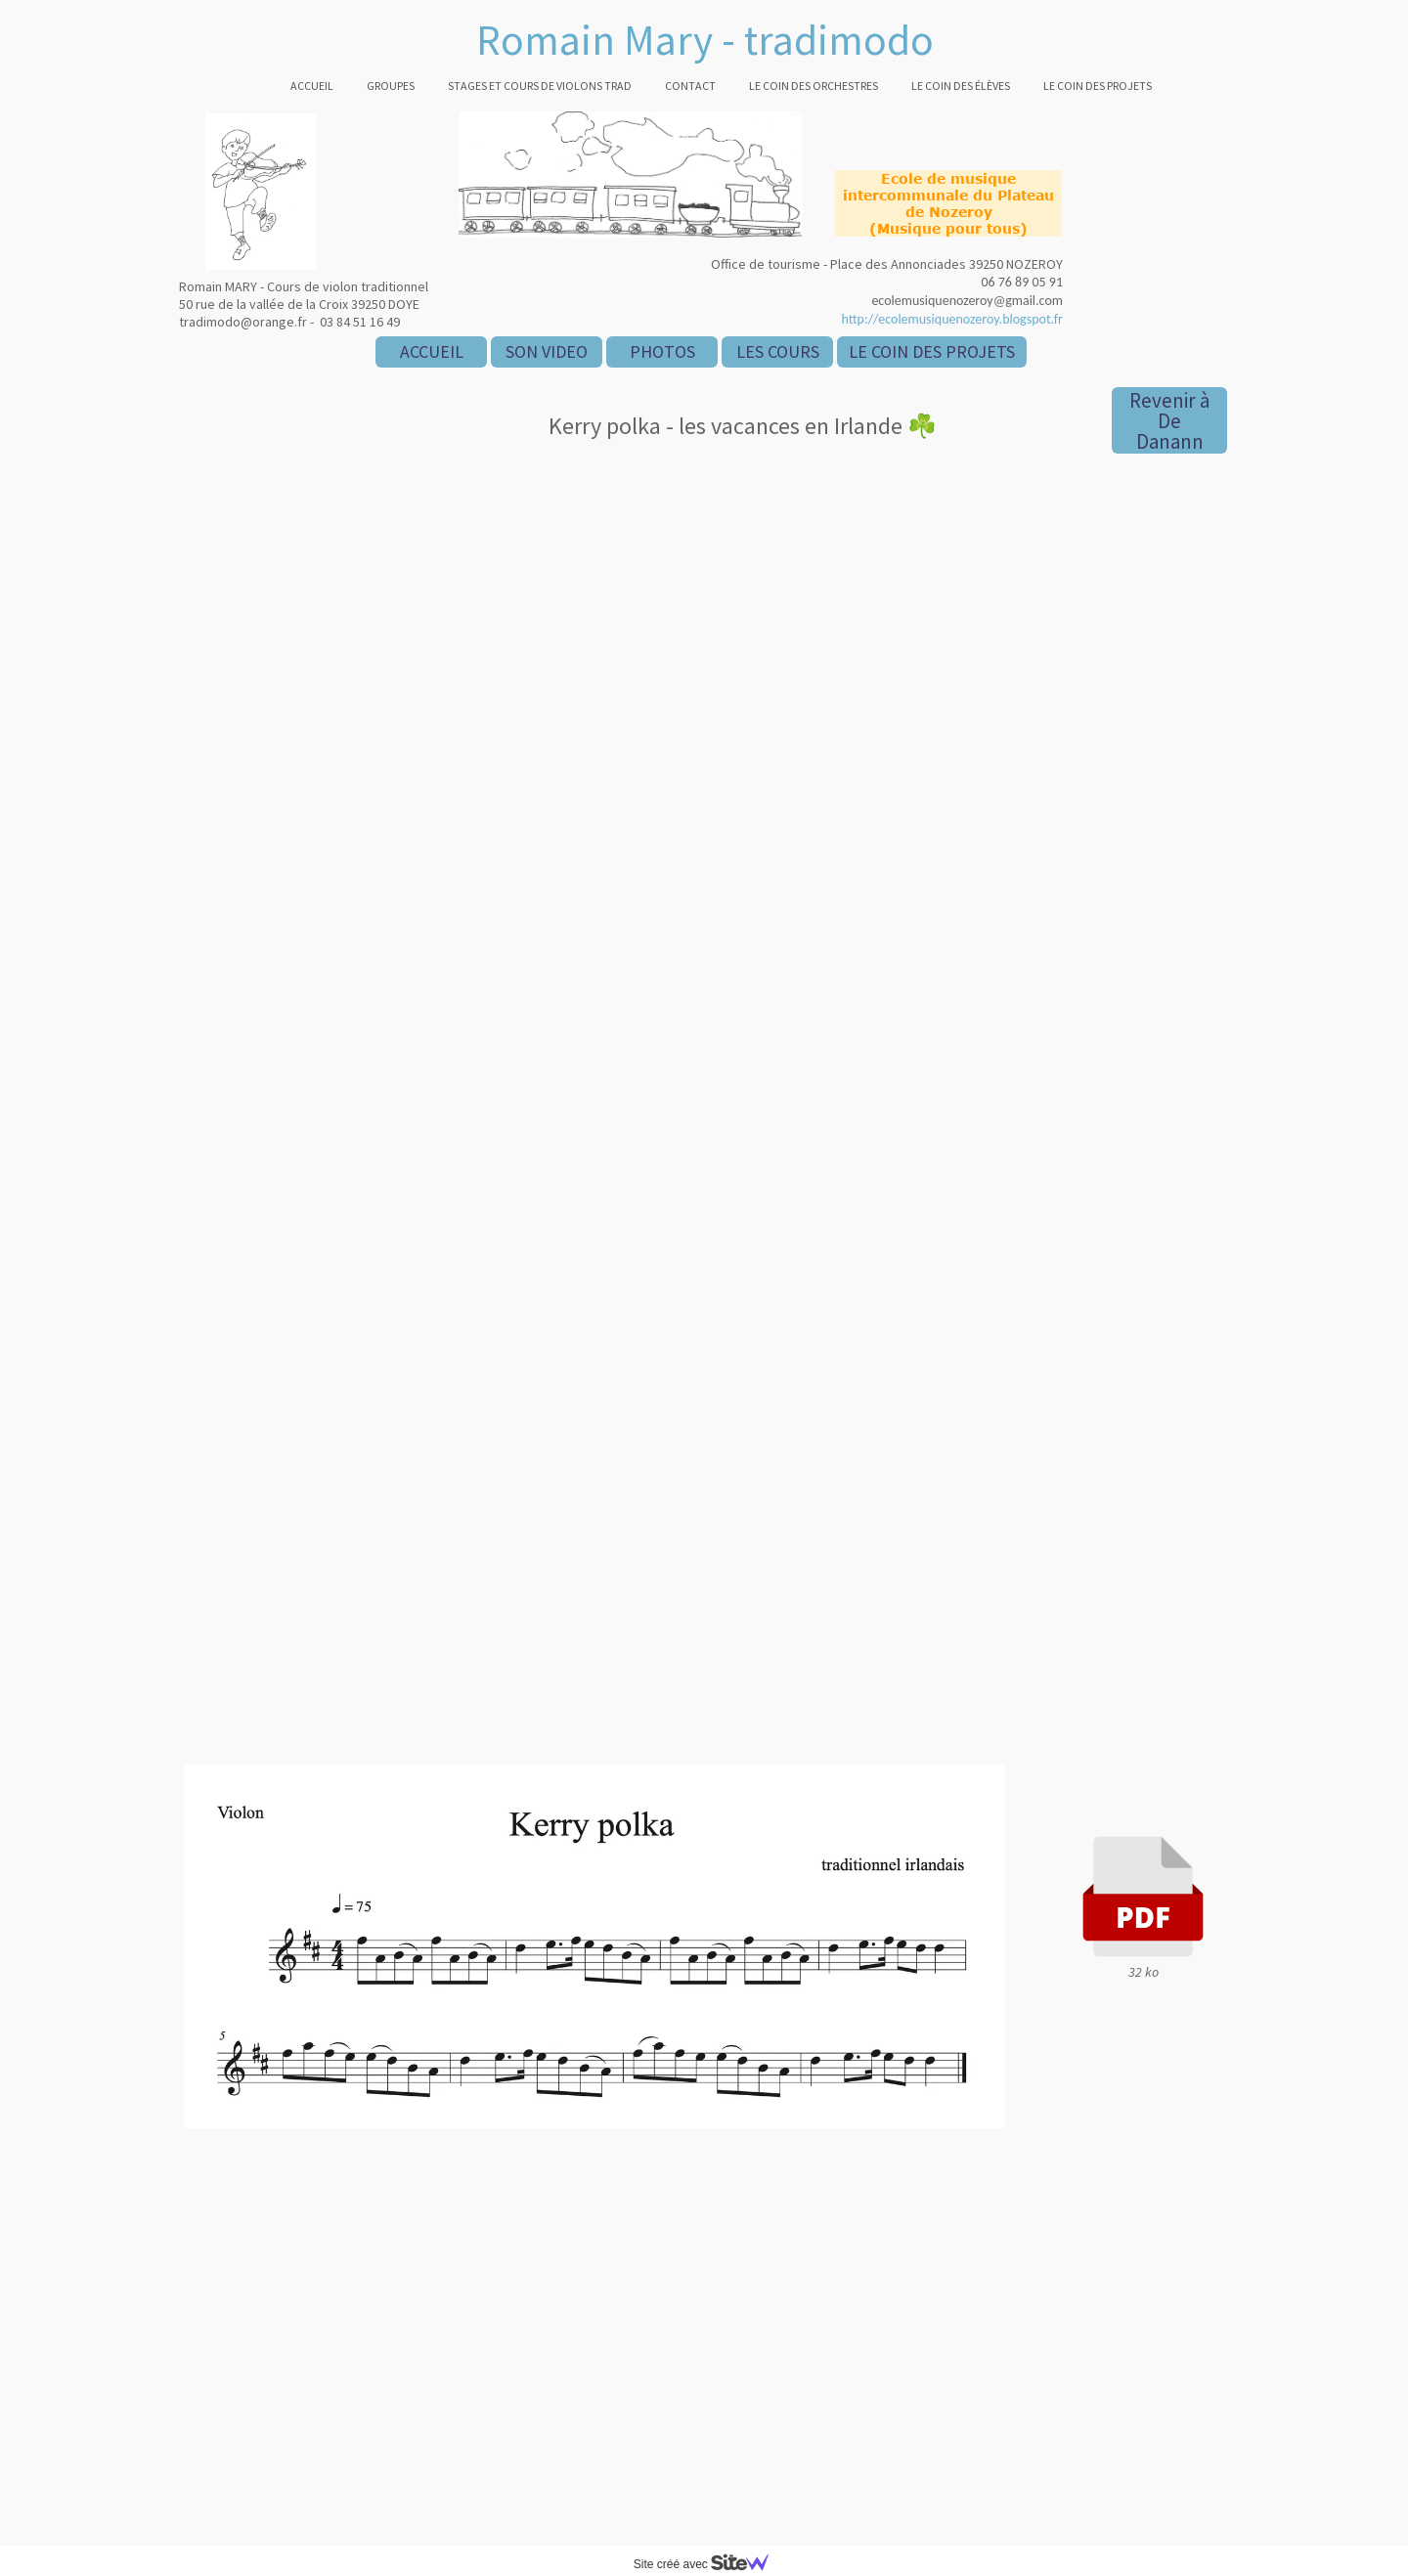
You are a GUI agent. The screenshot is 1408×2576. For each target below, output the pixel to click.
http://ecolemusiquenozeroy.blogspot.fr (952, 319)
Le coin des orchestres (813, 85)
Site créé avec (709, 2564)
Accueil (311, 85)
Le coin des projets (1097, 85)
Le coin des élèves (960, 85)
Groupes (391, 85)
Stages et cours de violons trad (540, 85)
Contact (690, 85)
